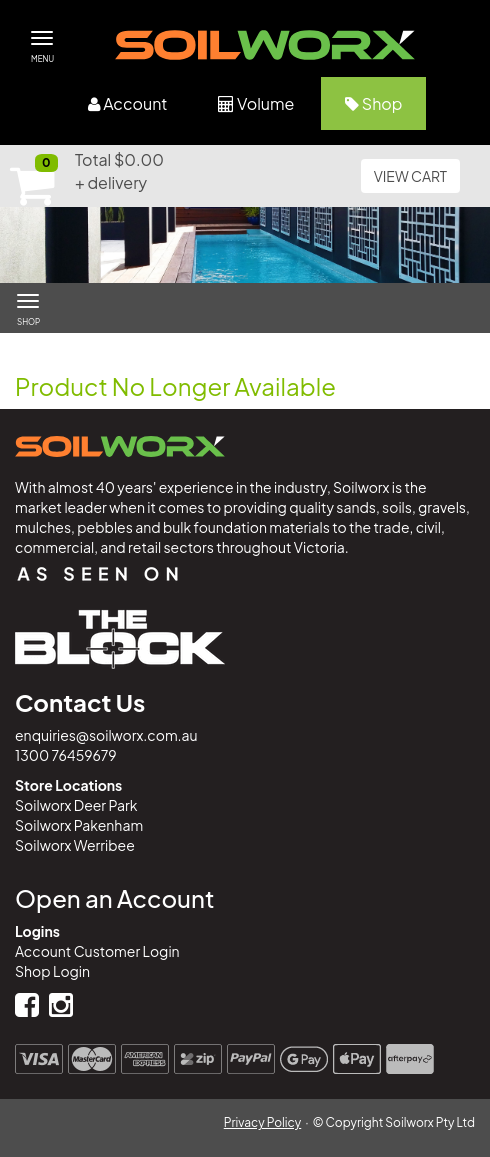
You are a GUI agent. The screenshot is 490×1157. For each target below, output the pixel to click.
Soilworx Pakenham (79, 825)
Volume (256, 103)
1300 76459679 (66, 755)
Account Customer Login (97, 951)
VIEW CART (410, 176)
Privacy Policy (263, 1122)
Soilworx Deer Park (76, 805)
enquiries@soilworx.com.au (106, 735)
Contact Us (80, 702)
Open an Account (114, 898)
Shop (373, 103)
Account (128, 103)
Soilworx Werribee (75, 845)
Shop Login (52, 971)
